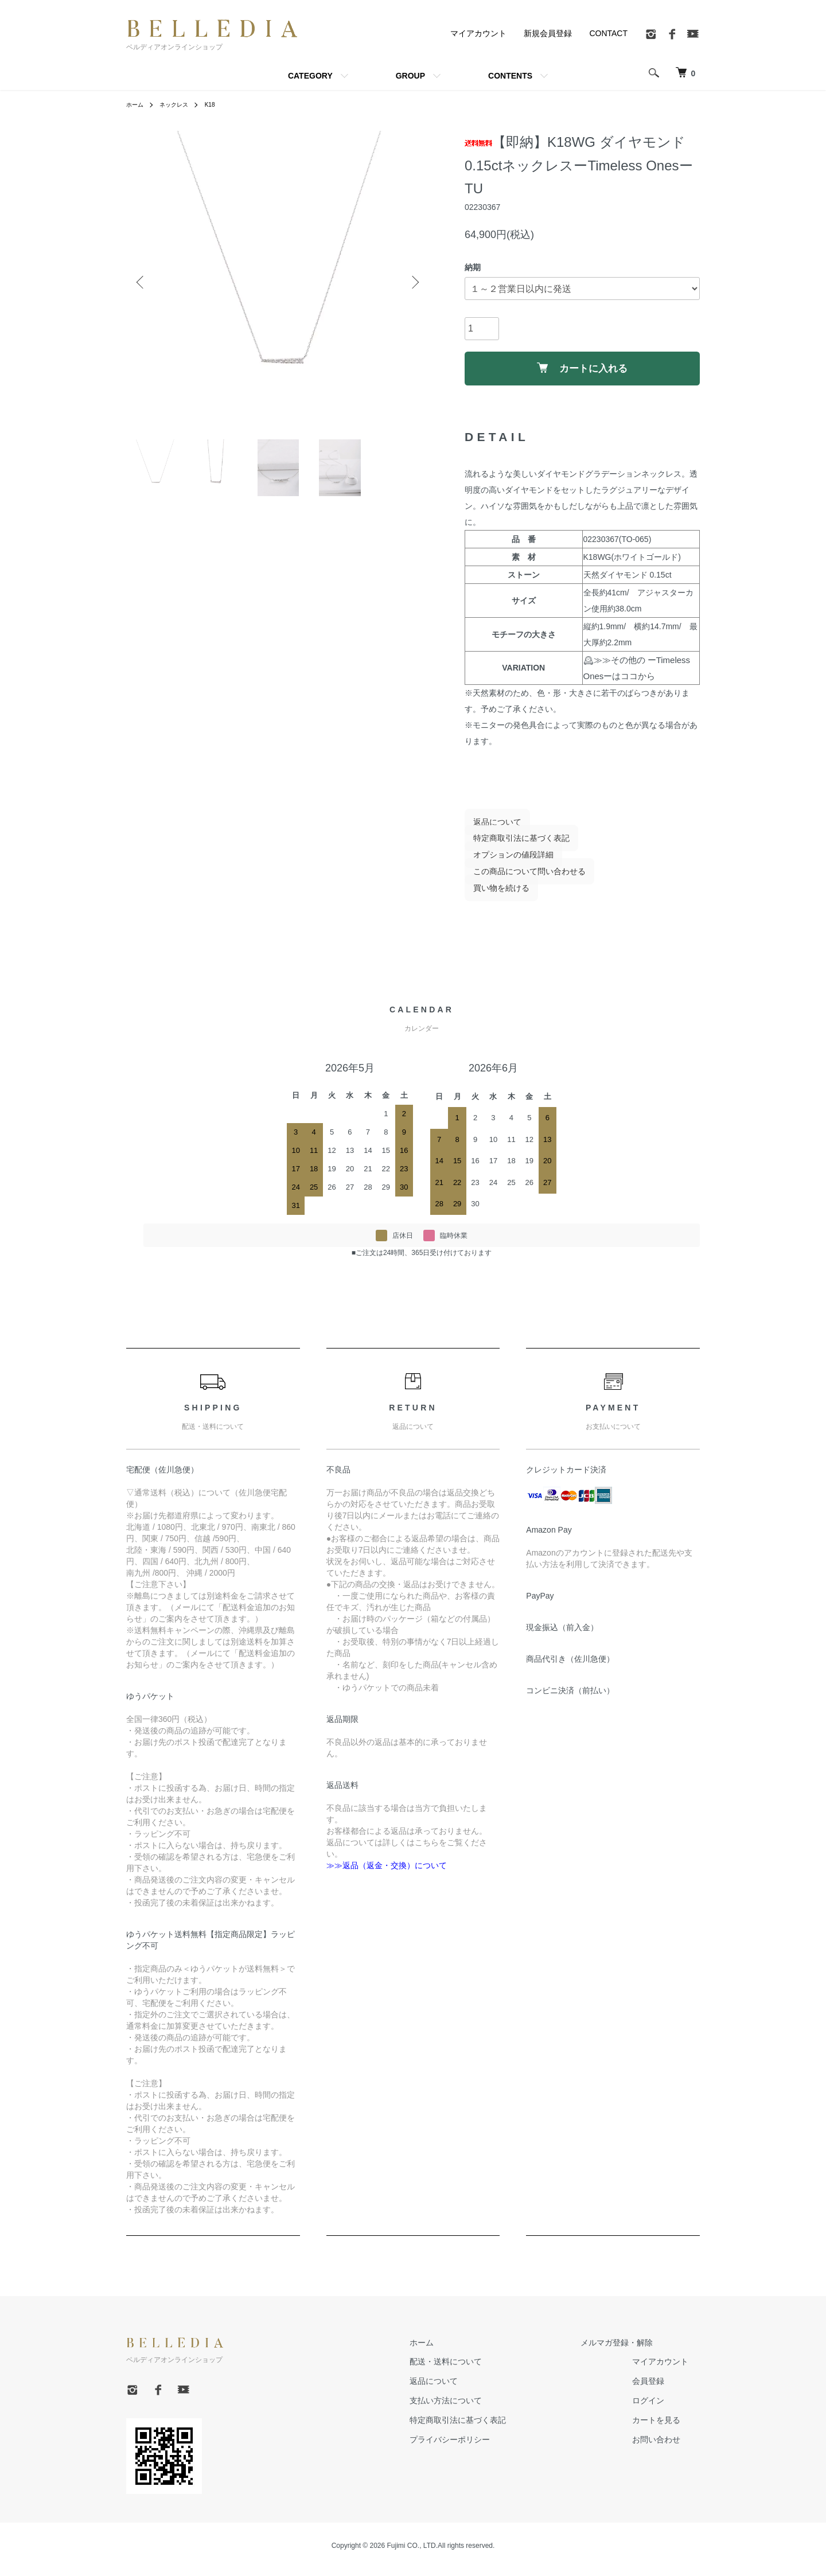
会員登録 (660, 2388)
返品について (489, 829)
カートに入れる (582, 371)
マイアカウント (478, 33)
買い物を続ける (493, 895)
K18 (220, 104)
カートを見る (668, 2427)
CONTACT (608, 33)
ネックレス (180, 104)
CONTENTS (510, 75)
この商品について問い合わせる (521, 878)
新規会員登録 (548, 33)
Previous (143, 282)
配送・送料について (480, 2369)
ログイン (660, 2408)
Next (413, 282)
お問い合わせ (668, 2447)
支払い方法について (480, 2408)
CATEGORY (310, 75)
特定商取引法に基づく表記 (513, 845)
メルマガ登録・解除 (628, 2350)
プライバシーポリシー (484, 2447)
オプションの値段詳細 (505, 862)
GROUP (410, 75)
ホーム (136, 104)
